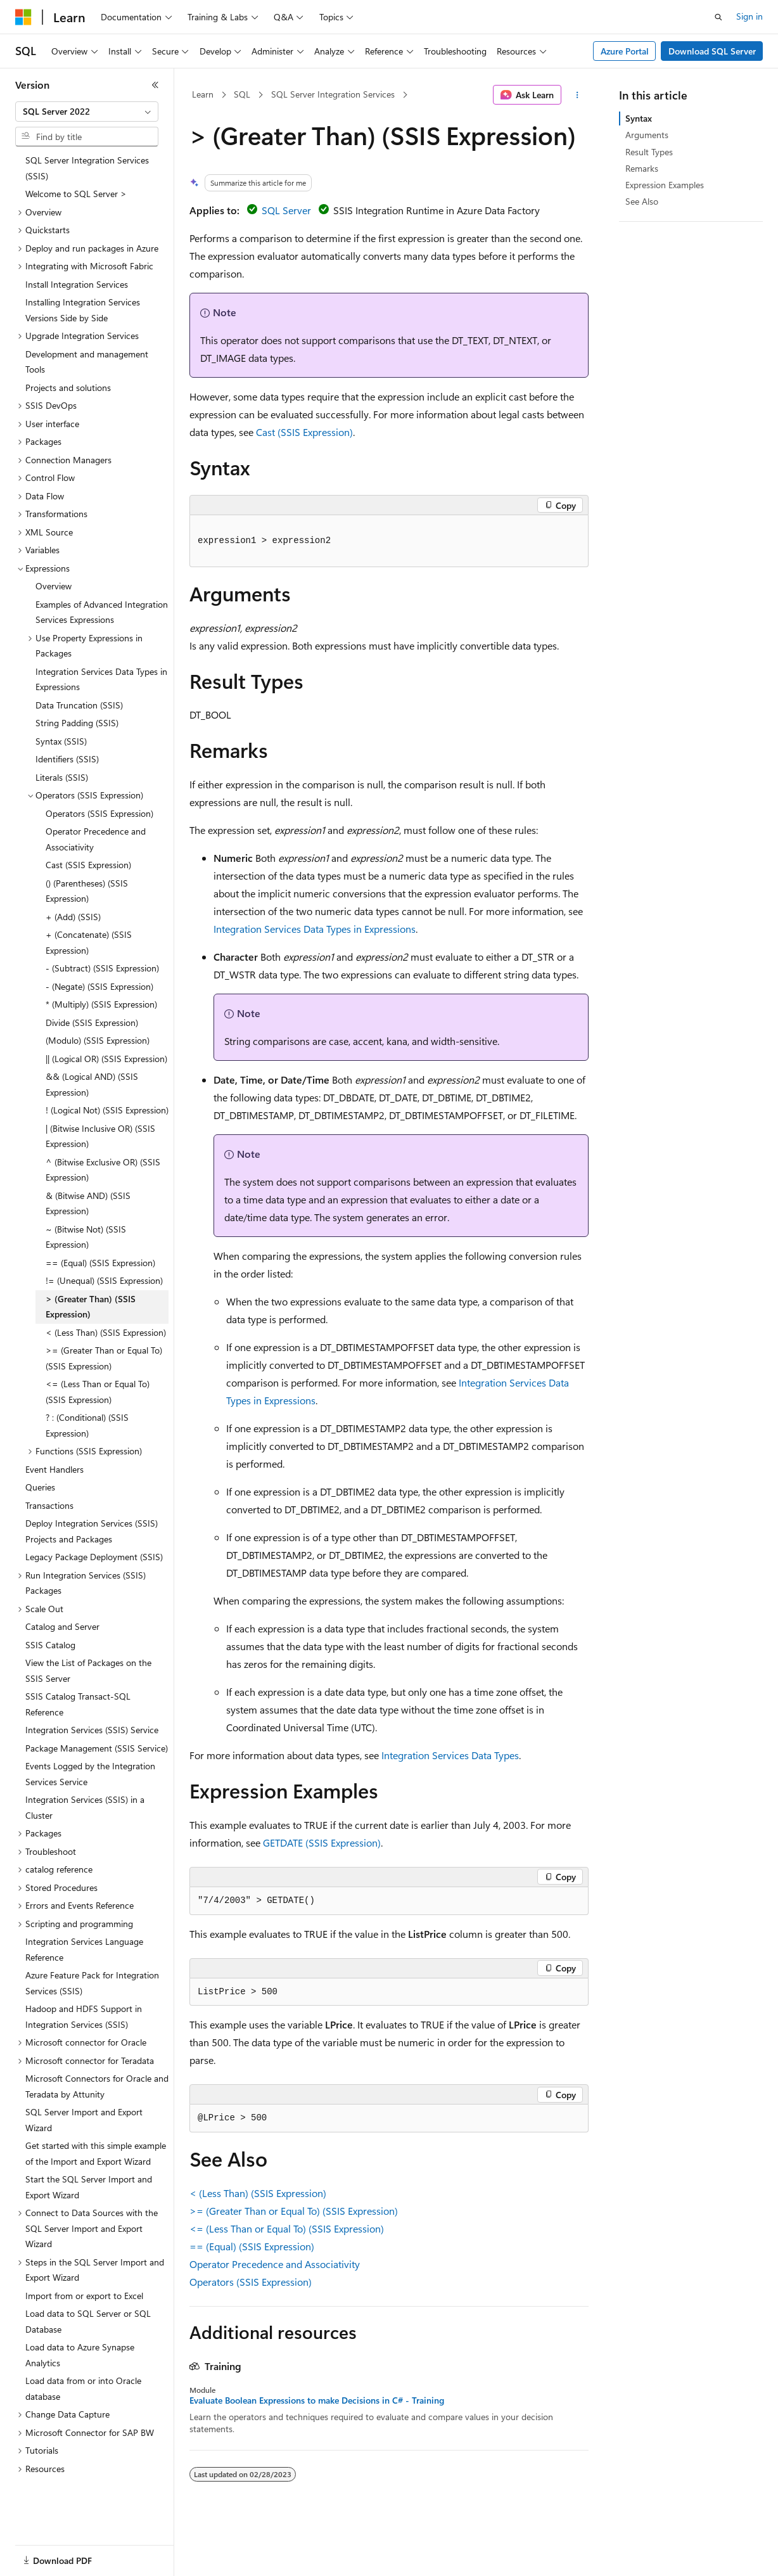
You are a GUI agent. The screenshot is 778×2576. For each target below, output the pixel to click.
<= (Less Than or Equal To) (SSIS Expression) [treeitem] (98, 1392)
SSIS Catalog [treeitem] (50, 1645)
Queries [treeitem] (40, 1487)
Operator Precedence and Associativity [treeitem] (96, 839)
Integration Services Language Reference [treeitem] (84, 1949)
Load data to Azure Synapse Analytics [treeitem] (79, 2355)
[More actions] (577, 95)
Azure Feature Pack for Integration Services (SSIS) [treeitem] (92, 1983)
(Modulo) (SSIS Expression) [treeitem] (98, 1040)
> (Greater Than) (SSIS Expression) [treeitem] (91, 1307)
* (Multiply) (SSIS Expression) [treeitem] (101, 1004)
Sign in (749, 16)
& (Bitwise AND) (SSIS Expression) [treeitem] (88, 1203)
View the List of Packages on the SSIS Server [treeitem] (88, 1670)
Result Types (649, 152)
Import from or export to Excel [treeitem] (84, 2296)
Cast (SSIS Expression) (304, 432)
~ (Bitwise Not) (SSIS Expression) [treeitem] (86, 1237)
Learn (203, 94)
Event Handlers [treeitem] (54, 1469)
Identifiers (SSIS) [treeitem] (67, 759)
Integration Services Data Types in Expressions (315, 928)
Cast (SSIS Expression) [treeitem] (88, 865)
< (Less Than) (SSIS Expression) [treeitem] (106, 1332)
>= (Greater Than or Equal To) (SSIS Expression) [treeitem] (104, 1358)
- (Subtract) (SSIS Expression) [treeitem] (102, 968)
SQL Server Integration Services (333, 94)
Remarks (641, 168)
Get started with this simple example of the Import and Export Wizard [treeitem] (95, 2153)
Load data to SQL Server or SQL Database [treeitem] (88, 2321)
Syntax (638, 118)
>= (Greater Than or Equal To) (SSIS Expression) (293, 2210)
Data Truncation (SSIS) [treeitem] (79, 705)
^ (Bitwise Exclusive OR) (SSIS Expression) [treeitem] (103, 1170)
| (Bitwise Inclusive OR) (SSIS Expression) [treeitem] (100, 1136)
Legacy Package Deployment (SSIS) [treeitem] (94, 1557)
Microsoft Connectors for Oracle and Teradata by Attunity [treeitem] (97, 2086)
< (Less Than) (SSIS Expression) (257, 2193)
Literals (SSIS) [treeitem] (61, 777)
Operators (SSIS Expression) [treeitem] (99, 813)
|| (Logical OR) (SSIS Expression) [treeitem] (106, 1059)
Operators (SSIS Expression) (250, 2281)
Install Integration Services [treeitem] (76, 284)
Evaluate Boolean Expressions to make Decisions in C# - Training (316, 2400)
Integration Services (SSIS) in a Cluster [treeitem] (84, 1807)
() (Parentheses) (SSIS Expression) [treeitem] (87, 891)
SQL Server (286, 210)
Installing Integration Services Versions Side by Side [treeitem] (82, 310)
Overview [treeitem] (53, 586)
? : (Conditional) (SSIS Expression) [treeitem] (87, 1425)
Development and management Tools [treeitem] (86, 362)
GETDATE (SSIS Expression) (322, 1842)
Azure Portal (625, 51)
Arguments (646, 135)
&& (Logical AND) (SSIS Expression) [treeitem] (92, 1084)
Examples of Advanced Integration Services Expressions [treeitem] (101, 612)
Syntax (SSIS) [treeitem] (61, 741)
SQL (242, 94)
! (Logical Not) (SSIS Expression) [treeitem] (107, 1110)
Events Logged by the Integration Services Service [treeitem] (90, 1774)
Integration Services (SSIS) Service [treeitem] (91, 1730)
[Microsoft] (23, 17)
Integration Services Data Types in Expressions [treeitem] (101, 679)
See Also (641, 201)
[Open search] (718, 17)
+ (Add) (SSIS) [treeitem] (73, 917)
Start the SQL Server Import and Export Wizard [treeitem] (88, 2187)
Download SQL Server (712, 51)
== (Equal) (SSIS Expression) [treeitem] (100, 1263)
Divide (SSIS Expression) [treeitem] (92, 1022)
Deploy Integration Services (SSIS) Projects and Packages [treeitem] (91, 1531)
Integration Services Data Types (450, 1755)
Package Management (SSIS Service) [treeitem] (96, 1748)
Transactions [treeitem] (49, 1505)
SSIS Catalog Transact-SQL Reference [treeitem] (78, 1704)
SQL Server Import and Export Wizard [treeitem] (84, 2120)
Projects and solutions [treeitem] (68, 387)
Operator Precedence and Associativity (274, 2264)
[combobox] (86, 111)
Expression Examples (664, 185)
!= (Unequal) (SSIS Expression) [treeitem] (104, 1280)
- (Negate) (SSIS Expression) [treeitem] (99, 986)
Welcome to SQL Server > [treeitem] (76, 194)
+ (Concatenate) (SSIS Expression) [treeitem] (89, 942)
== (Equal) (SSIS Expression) (251, 2246)
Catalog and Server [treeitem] (62, 1626)
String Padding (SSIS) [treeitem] (76, 723)
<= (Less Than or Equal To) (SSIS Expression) (286, 2228)
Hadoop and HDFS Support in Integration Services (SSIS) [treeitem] (83, 2016)
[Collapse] (155, 85)
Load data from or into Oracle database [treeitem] (83, 2388)
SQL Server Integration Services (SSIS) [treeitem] (87, 168)
